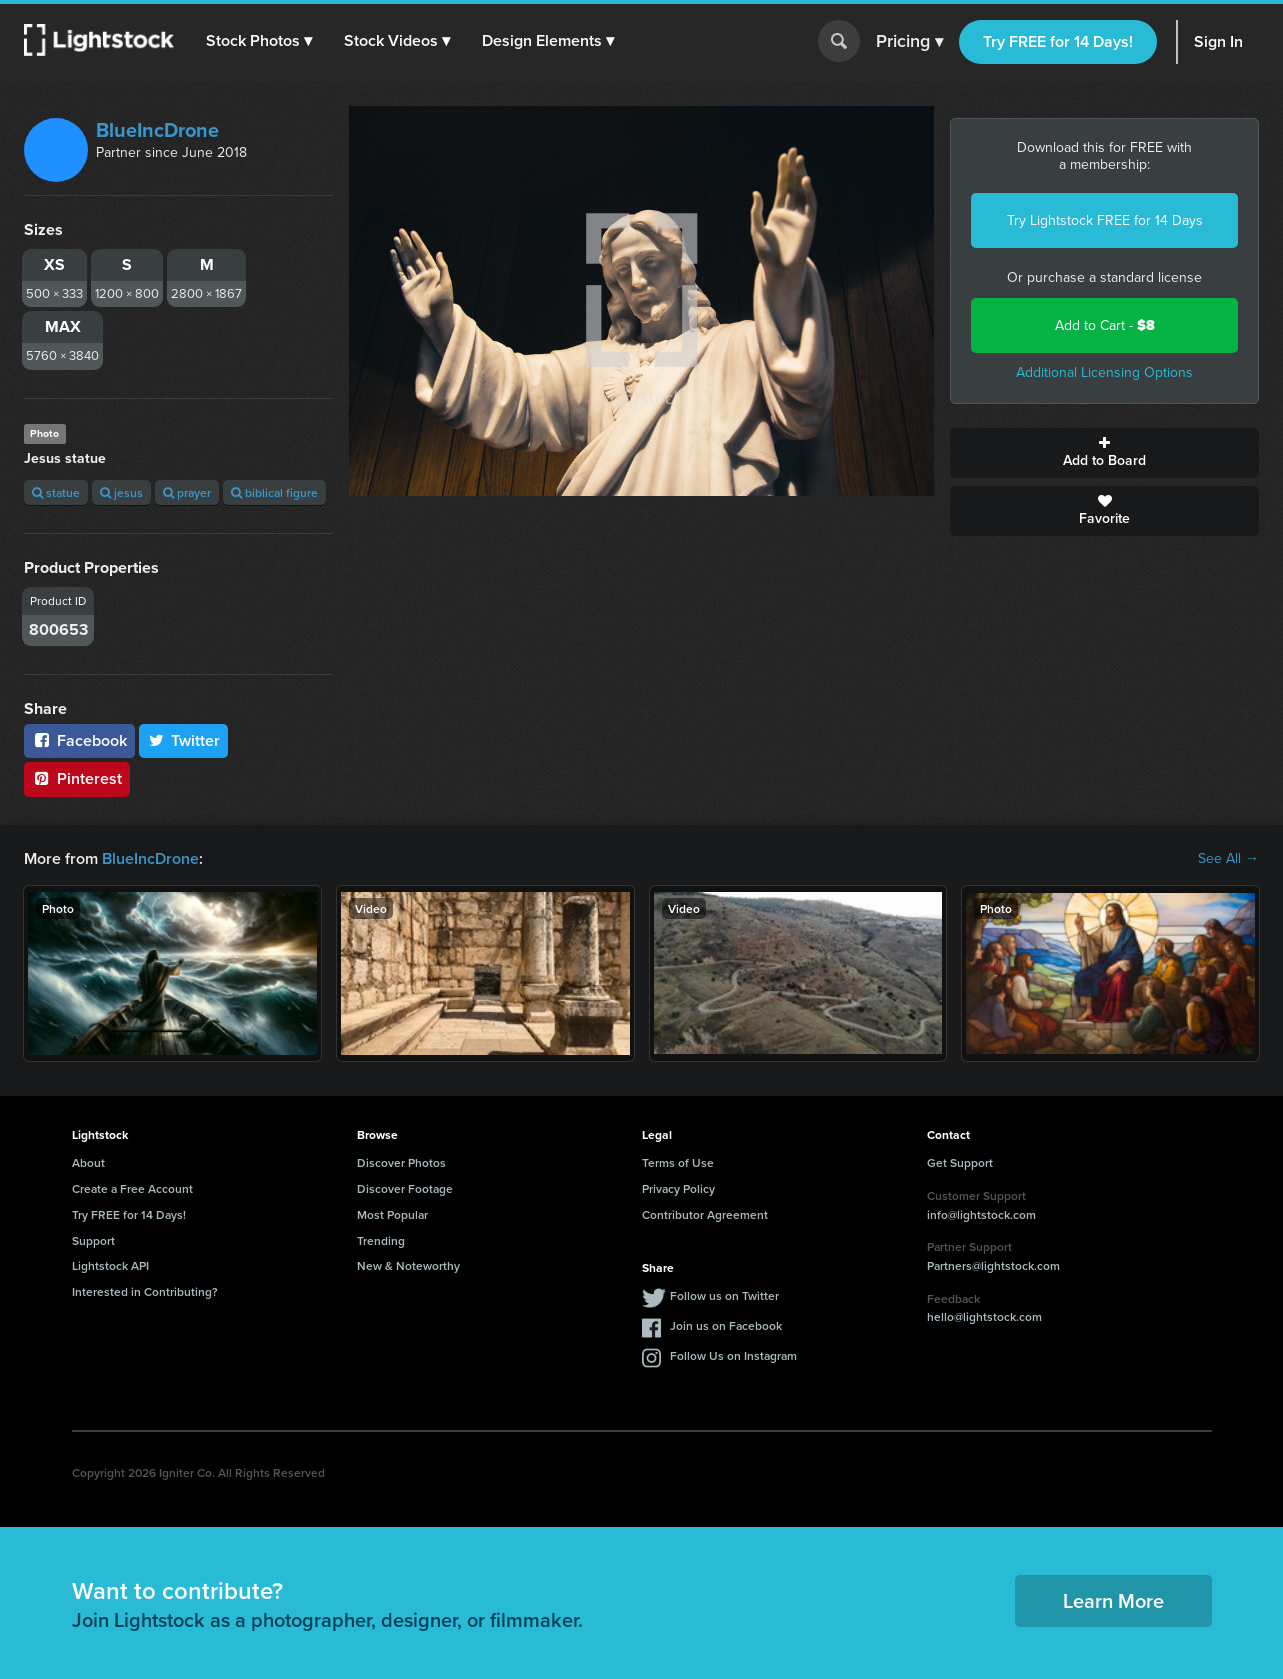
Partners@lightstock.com (993, 1265)
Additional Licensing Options (1104, 372)
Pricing (909, 42)
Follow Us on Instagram (733, 1355)
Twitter (184, 740)
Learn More (1113, 1600)
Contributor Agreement (705, 1214)
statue (56, 492)
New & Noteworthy (408, 1265)
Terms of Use (678, 1162)
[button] (259, 41)
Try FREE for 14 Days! (1058, 41)
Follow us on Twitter (724, 1295)
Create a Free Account (132, 1188)
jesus (121, 492)
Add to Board (1104, 453)
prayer (187, 492)
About (88, 1162)
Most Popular (392, 1214)
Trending (381, 1240)
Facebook (79, 740)
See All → (1228, 859)
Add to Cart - (1105, 325)
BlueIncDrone (157, 130)
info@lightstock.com (981, 1214)
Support (93, 1240)
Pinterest (77, 778)
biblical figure (274, 492)
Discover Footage (405, 1188)
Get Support (960, 1162)
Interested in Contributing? (145, 1291)
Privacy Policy (678, 1188)
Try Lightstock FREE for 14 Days (1105, 220)
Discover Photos (401, 1162)
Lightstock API (110, 1265)
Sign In (1218, 41)
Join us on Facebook (726, 1325)
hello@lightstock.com (984, 1316)
